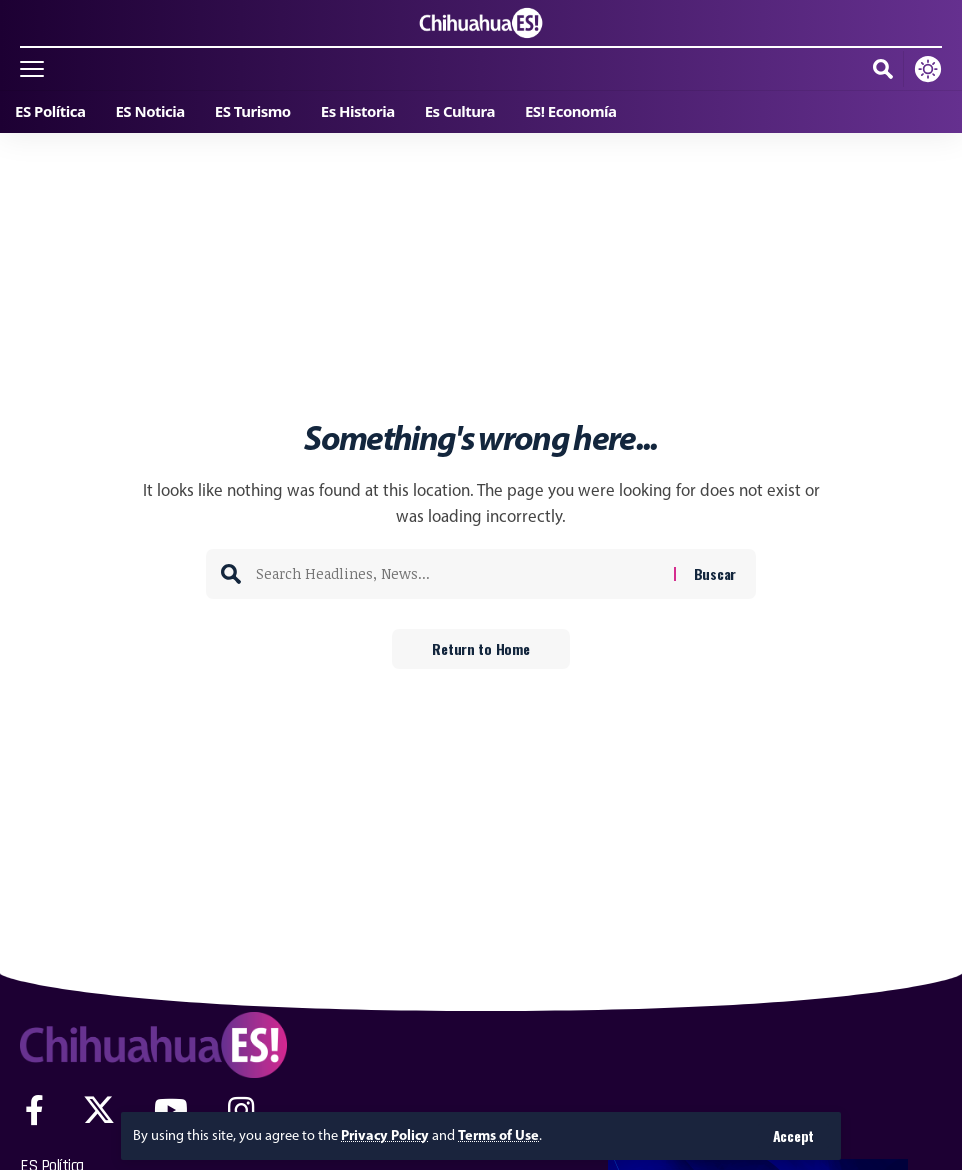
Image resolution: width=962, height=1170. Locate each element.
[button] (793, 1136)
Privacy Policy (385, 1135)
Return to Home (480, 648)
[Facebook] (34, 1110)
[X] (99, 1110)
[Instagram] (241, 1110)
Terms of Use (498, 1135)
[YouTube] (171, 1110)
